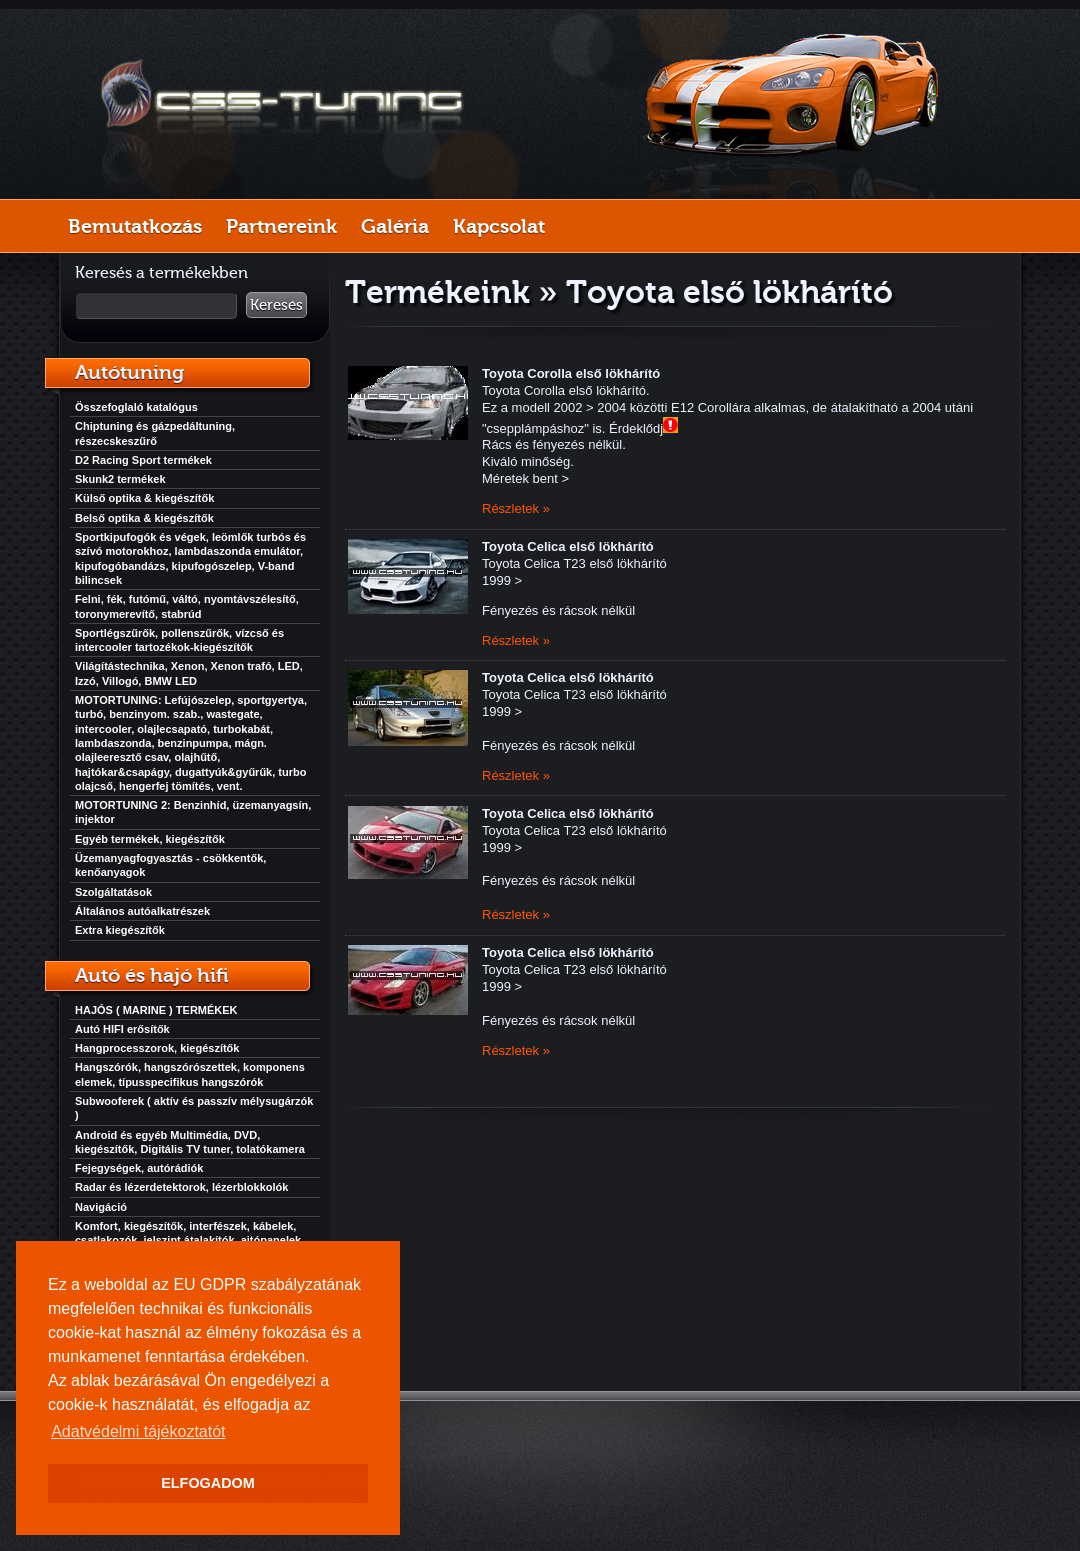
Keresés (276, 305)
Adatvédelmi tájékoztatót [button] (138, 1431)
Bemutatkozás (135, 226)
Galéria (395, 226)
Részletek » (516, 508)
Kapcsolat (499, 226)
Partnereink (281, 226)
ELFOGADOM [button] (208, 1483)
